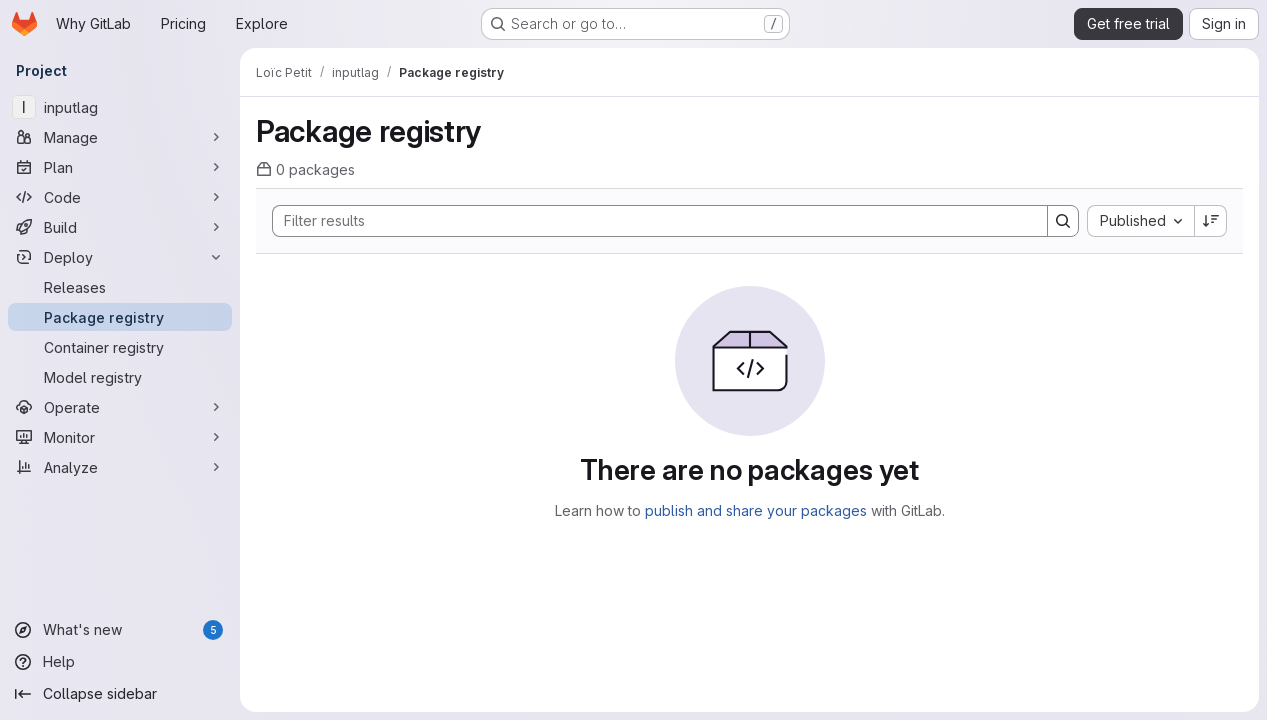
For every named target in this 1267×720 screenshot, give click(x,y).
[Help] (120, 662)
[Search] (650, 221)
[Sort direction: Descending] (1211, 221)
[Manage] (120, 137)
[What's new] (120, 630)
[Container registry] (120, 347)
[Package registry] (120, 317)
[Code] (120, 197)
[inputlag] (120, 107)
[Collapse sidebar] (120, 694)
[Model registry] (120, 377)
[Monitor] (120, 437)
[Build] (120, 227)
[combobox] (1140, 221)
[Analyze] (120, 467)
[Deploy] (120, 257)
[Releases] (120, 287)
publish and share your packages (756, 510)
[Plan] (120, 167)
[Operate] (120, 407)
